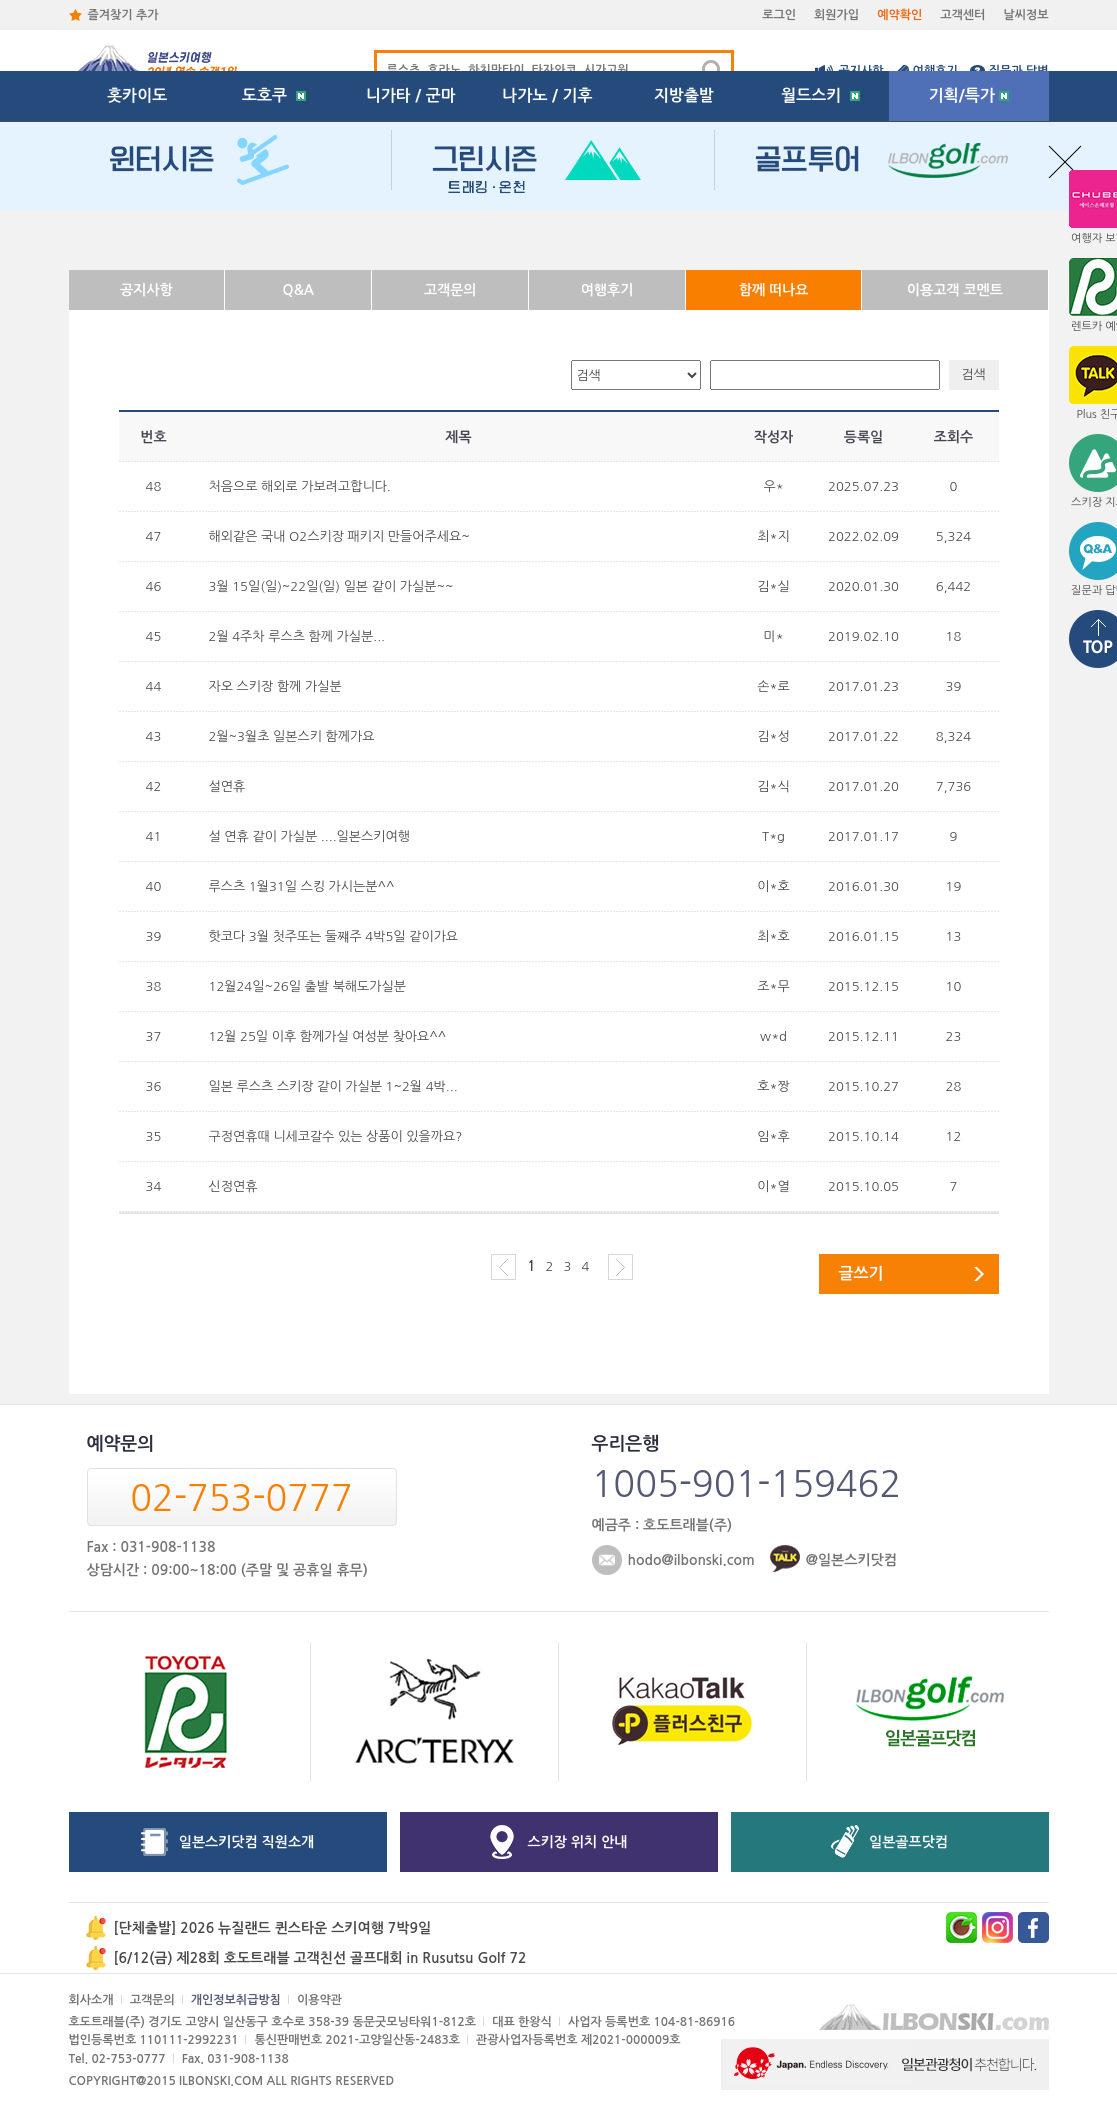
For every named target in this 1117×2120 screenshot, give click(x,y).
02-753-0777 (241, 1498)
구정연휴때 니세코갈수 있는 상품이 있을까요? (336, 1136)
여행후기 (935, 71)
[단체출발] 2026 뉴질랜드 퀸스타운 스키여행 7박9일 (273, 1928)
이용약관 (319, 2000)
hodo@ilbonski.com (691, 1560)
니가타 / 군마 (411, 234)
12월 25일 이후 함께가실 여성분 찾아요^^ (328, 1036)
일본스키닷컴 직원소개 (247, 1842)
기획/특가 (969, 234)
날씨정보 (1025, 15)
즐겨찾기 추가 (123, 15)
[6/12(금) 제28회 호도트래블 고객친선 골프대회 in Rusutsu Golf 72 (320, 1958)
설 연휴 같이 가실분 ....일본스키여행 (309, 836)
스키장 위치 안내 (578, 1842)
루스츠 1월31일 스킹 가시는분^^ (302, 886)
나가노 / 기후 (547, 234)
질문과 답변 (1019, 71)
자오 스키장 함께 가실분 (275, 686)
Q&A (298, 290)
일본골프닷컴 (908, 1842)
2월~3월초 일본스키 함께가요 (292, 736)
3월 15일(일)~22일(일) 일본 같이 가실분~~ (331, 586)
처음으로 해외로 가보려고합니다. (300, 486)
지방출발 (684, 234)
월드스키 (820, 234)
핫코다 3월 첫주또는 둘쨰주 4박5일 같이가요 (334, 936)
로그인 (779, 15)
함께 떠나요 (774, 290)
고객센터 (962, 15)
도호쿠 (274, 234)
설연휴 (227, 786)
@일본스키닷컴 (851, 1560)
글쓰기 (861, 1273)
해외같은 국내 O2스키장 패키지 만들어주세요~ (339, 536)
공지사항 (860, 71)
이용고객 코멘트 (955, 290)
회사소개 (91, 2000)
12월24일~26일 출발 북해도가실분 (307, 986)
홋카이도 (137, 234)
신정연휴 (233, 1186)
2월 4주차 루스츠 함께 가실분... (297, 636)
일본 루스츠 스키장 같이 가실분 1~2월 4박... (333, 1086)
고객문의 (450, 290)
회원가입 (836, 15)
